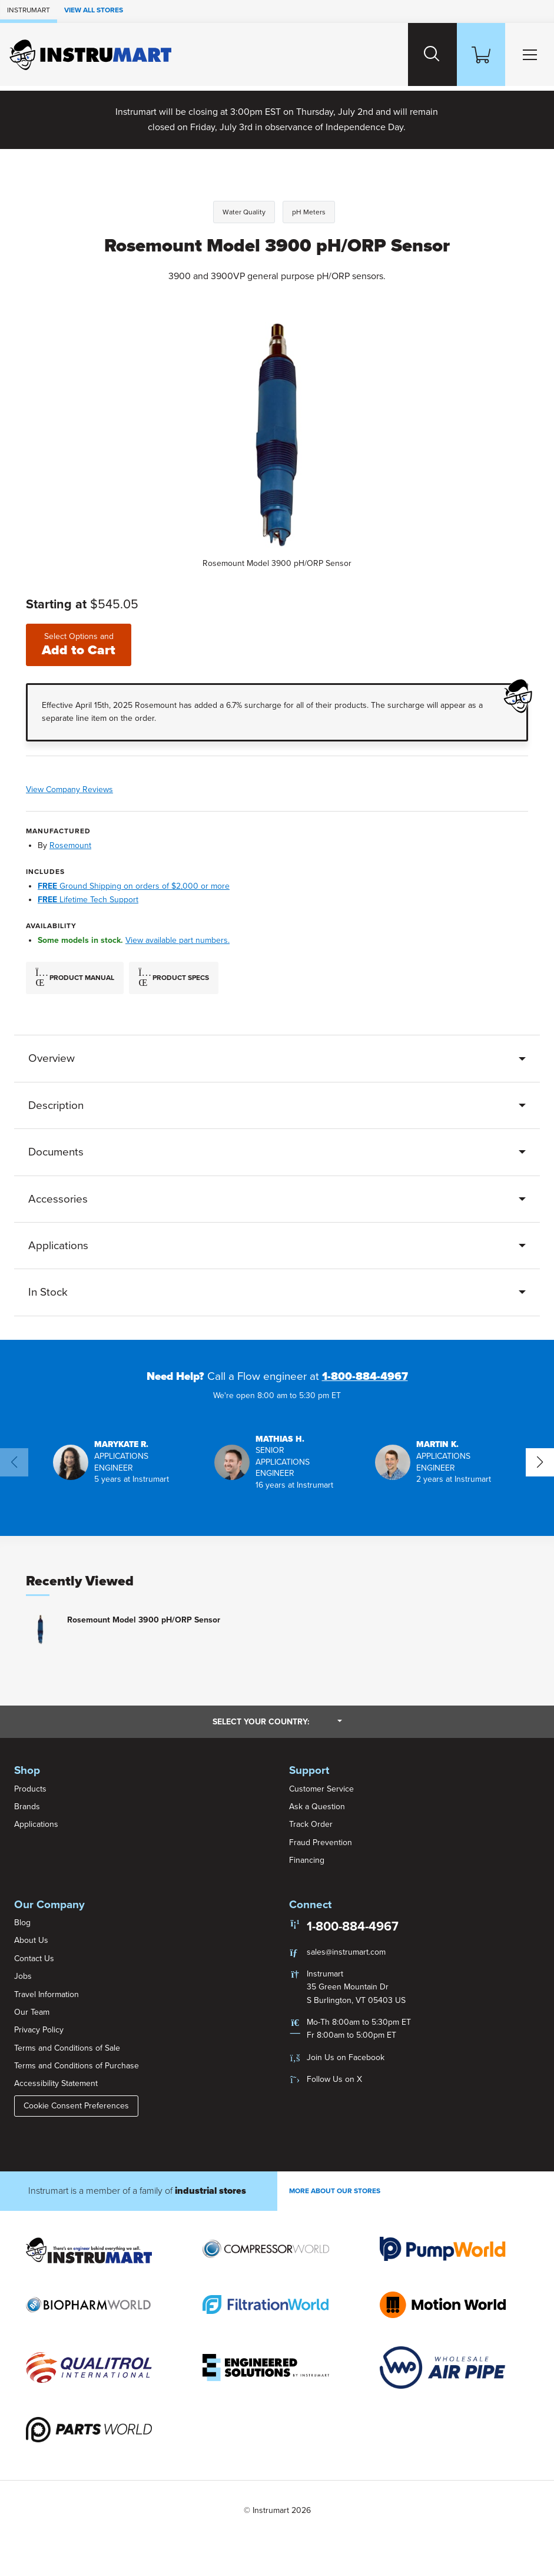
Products (30, 1789)
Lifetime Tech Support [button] (88, 900)
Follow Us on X (334, 2080)
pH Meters (309, 212)
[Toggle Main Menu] (528, 54)
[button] (116, 1462)
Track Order (311, 1825)
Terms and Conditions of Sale (67, 2048)
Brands (27, 1807)
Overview (51, 1058)
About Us (31, 1941)
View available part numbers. (177, 941)
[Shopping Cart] (476, 54)
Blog (22, 1923)
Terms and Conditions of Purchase (76, 2066)
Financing (306, 1861)
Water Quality (244, 212)
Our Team (31, 2012)
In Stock (48, 1292)
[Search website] (424, 54)
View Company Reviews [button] (105, 790)
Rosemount (70, 845)
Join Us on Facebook (345, 2057)
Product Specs (173, 978)
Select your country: (277, 1721)
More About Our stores (334, 2191)
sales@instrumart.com (346, 1952)
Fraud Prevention (320, 1842)
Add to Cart (78, 644)
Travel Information (46, 1994)
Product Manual (74, 978)
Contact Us (34, 1958)
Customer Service (321, 1789)
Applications (58, 1245)
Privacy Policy (39, 2030)
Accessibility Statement (56, 2084)
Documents (56, 1152)
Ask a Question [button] (317, 1807)
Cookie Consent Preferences (76, 2106)
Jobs (23, 1977)
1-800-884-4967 (365, 1376)
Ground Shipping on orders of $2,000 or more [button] (134, 887)
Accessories (58, 1199)
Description (56, 1105)
